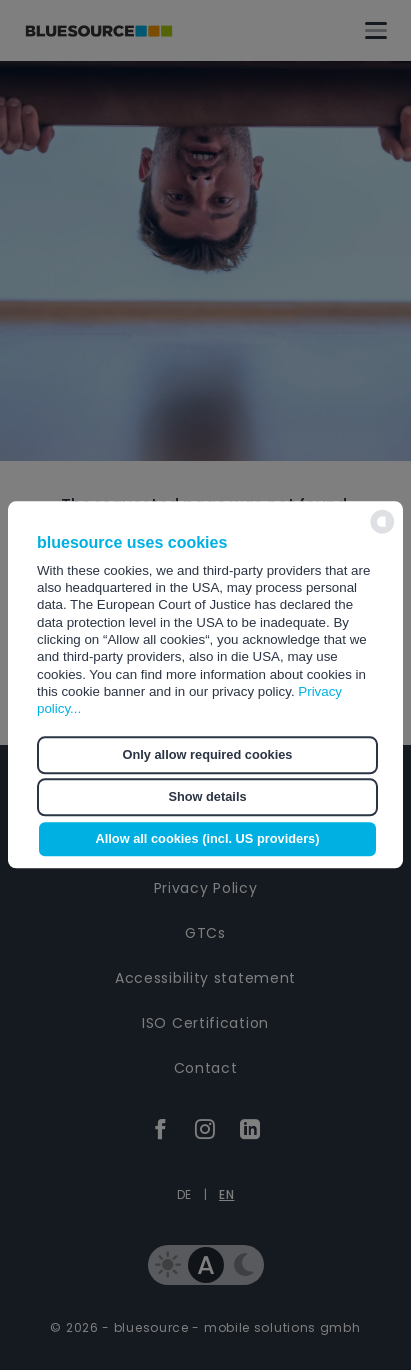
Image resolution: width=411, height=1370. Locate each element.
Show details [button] (207, 796)
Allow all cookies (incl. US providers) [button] (207, 839)
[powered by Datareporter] (382, 531)
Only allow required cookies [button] (208, 754)
